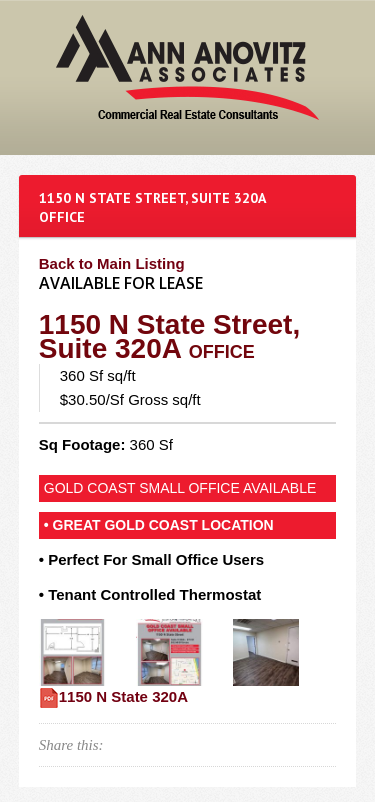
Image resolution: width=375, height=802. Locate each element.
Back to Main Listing (112, 263)
